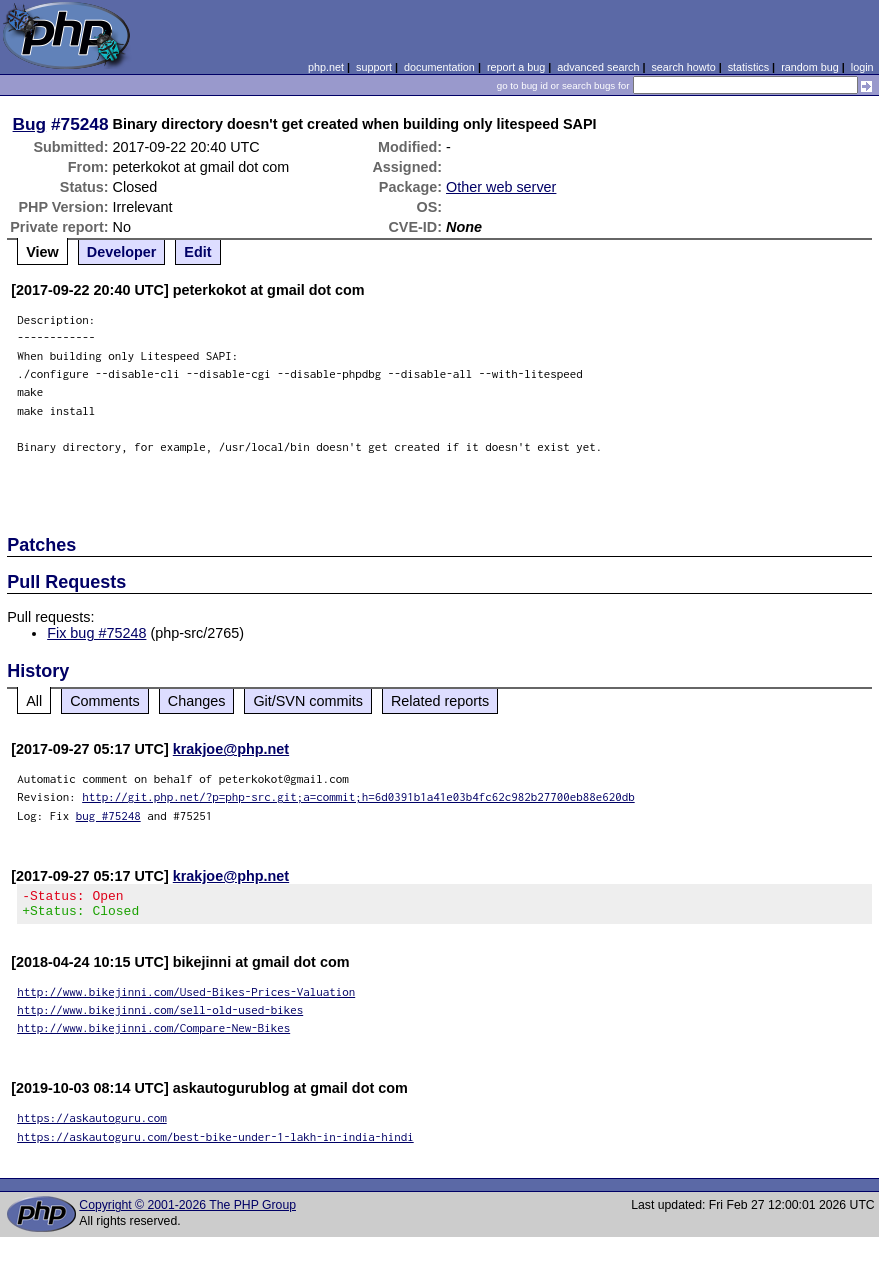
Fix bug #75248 (96, 633)
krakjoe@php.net (231, 749)
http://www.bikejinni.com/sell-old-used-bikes (160, 1015)
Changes (197, 701)
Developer (122, 252)
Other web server (501, 187)
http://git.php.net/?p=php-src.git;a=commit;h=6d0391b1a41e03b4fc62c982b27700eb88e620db (358, 796)
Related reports (440, 701)
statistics (748, 67)
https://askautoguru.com (92, 1123)
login (862, 67)
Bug (30, 124)
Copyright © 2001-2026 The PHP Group (187, 1211)
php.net (326, 67)
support (374, 67)
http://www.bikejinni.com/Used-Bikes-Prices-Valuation (186, 997)
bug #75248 (108, 815)
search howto (683, 67)
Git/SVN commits (308, 701)
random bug (810, 67)
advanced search (598, 67)
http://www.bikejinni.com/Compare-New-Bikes (153, 1033)
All (34, 701)
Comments (105, 701)
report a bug (516, 67)
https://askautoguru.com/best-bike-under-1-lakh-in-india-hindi (215, 1142)
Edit (197, 252)
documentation (439, 67)
